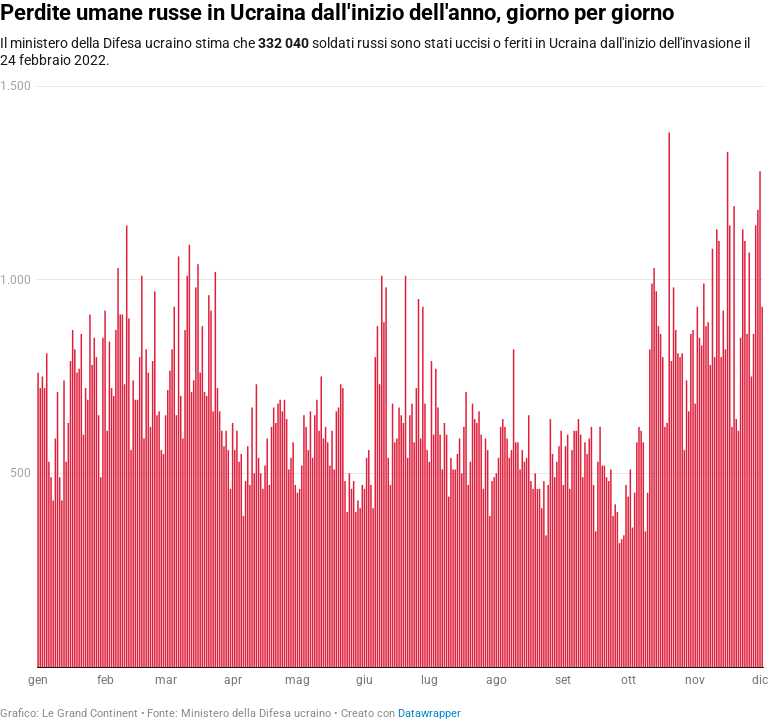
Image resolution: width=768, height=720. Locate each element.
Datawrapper (429, 713)
